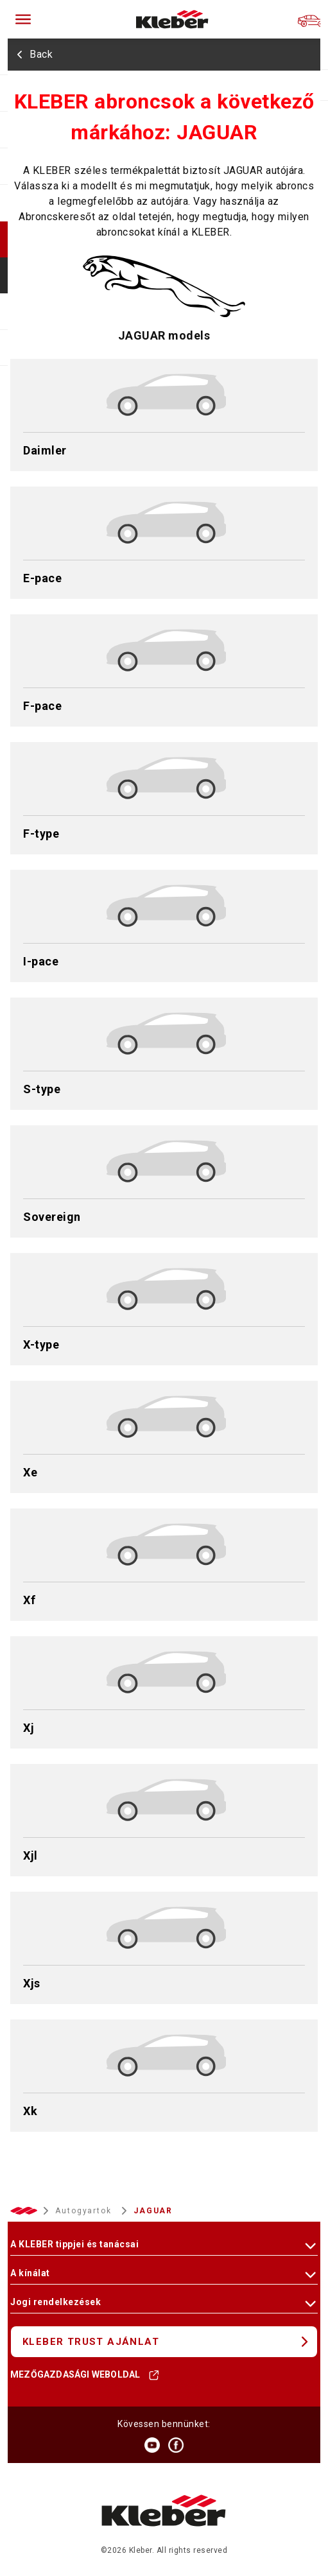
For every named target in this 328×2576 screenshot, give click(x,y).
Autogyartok (85, 2210)
